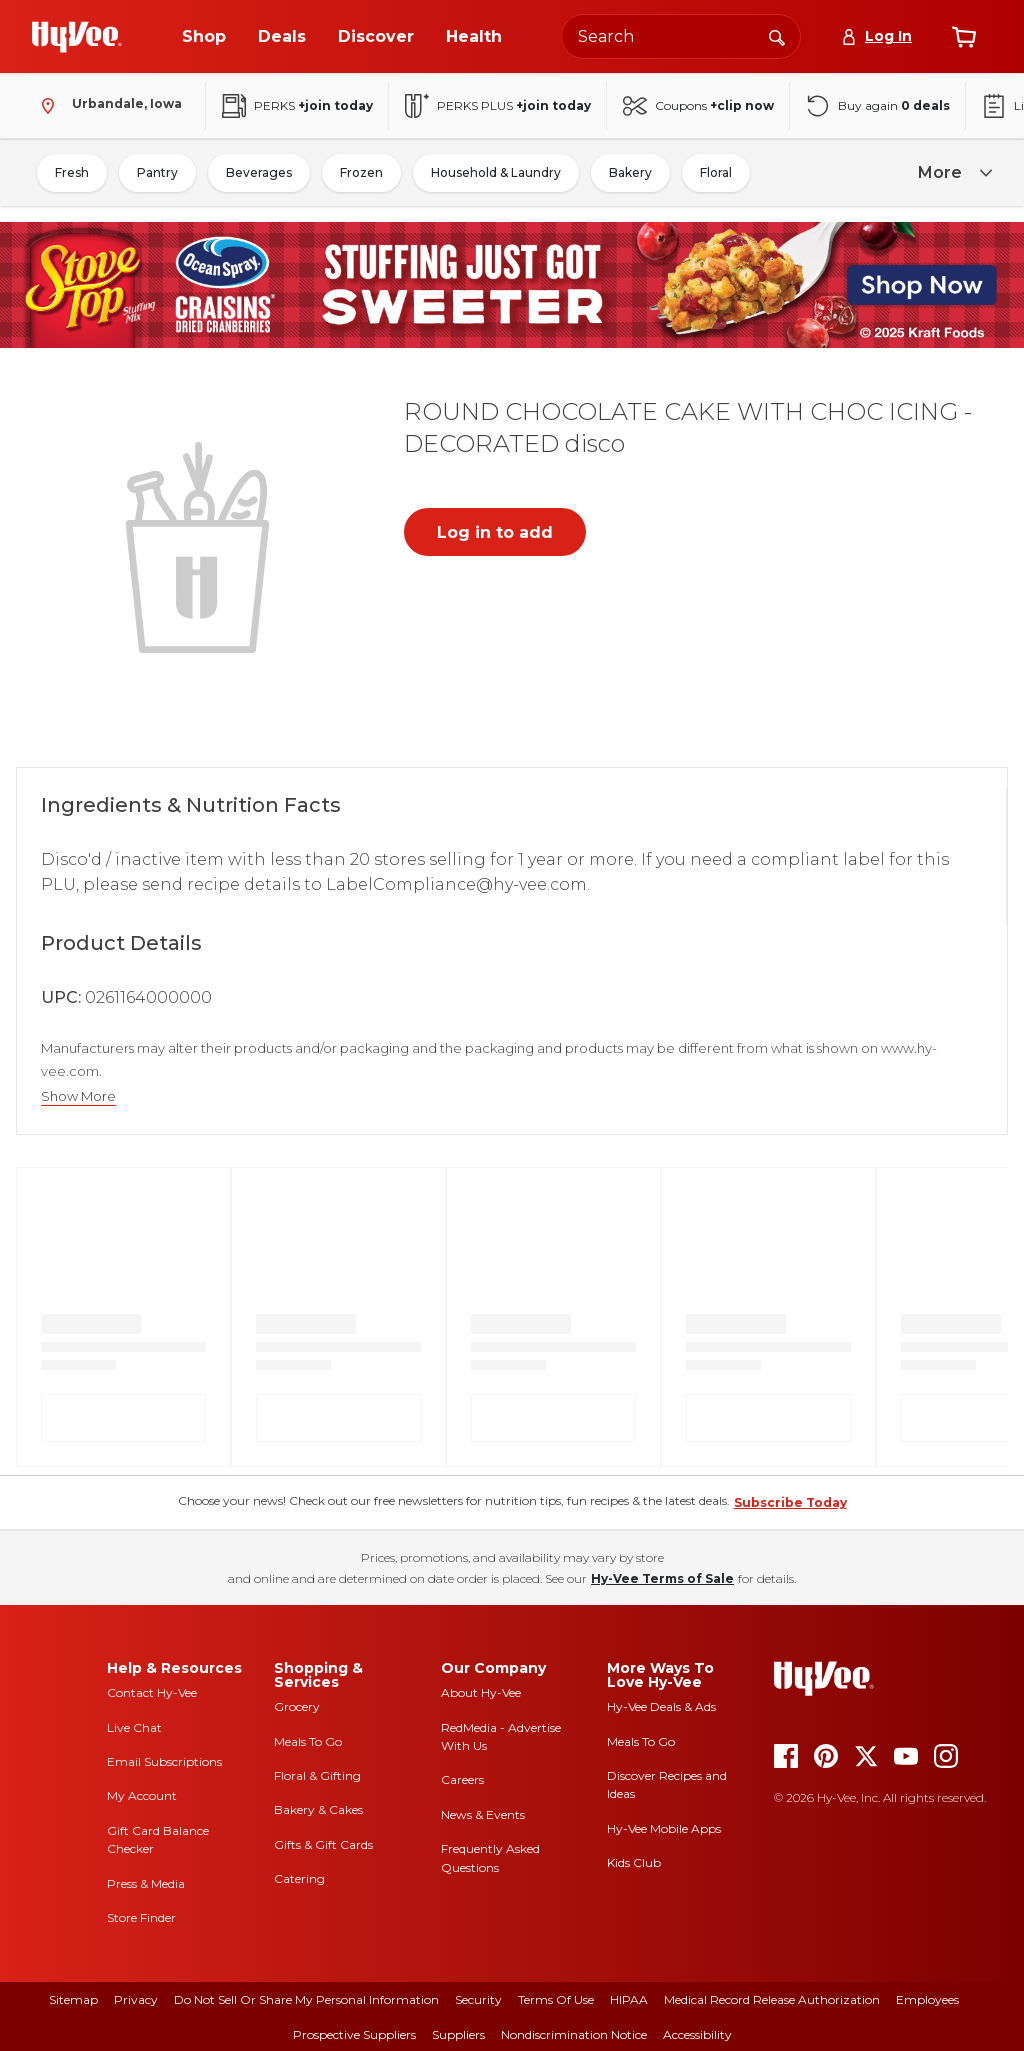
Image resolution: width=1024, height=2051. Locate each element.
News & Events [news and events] (483, 1814)
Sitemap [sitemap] (73, 1999)
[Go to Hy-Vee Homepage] (77, 37)
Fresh (72, 172)
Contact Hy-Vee (152, 1692)
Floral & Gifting (317, 1775)
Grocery (297, 1706)
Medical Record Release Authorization (772, 1999)
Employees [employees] (927, 1999)
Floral (716, 172)
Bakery (630, 172)
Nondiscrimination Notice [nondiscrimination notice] (574, 2034)
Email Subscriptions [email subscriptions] (164, 1761)
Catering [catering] (299, 1878)
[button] (201, 545)
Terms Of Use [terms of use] (556, 1999)
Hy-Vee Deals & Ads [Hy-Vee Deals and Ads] (661, 1706)
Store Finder (141, 1917)
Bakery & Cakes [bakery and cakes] (318, 1809)
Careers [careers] (462, 1779)
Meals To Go (308, 1741)
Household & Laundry (496, 172)
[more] (952, 173)
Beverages (259, 172)
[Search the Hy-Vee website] (681, 36)
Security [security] (478, 1999)
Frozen (361, 172)
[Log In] (876, 36)
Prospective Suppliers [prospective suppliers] (354, 2034)
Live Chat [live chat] (134, 1727)
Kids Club (634, 1862)
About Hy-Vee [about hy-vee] (481, 1692)
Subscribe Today (790, 1502)
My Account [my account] (142, 1795)
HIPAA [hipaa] (629, 1999)
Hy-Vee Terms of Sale (662, 1578)
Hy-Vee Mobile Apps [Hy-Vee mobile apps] (664, 1828)
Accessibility (697, 2034)
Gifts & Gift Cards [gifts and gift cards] (323, 1844)
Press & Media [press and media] (146, 1883)
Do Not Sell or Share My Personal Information (306, 1999)
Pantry (157, 172)
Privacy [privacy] (136, 1999)
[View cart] (964, 37)
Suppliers (458, 2034)
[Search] (777, 36)
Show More (78, 1096)
